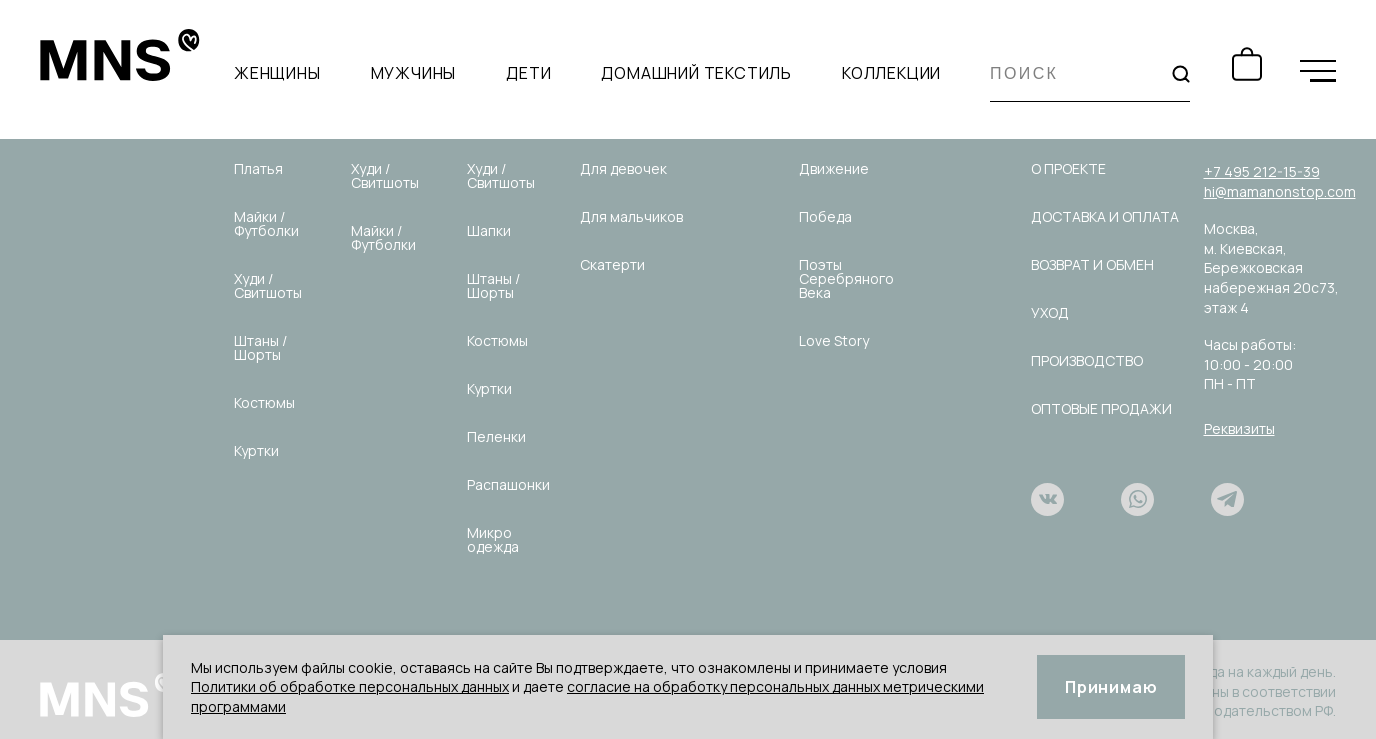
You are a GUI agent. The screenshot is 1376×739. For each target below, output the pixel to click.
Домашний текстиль (696, 74)
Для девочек (623, 168)
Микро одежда (493, 539)
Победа (825, 216)
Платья (258, 168)
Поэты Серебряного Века (846, 278)
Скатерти (612, 264)
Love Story (834, 340)
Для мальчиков (631, 216)
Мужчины (414, 74)
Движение (834, 168)
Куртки (256, 450)
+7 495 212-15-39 (1262, 171)
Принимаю (1111, 687)
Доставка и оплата (1105, 216)
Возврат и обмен (1092, 264)
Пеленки (496, 436)
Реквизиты (1239, 428)
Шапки (489, 230)
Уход (1050, 312)
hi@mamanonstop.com (1280, 191)
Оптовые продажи (1101, 408)
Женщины (277, 74)
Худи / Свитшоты (268, 285)
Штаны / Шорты (260, 347)
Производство (1087, 360)
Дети (528, 74)
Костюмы (264, 402)
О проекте (1068, 168)
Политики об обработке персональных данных (350, 686)
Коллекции (891, 74)
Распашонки (508, 484)
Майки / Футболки (266, 223)
